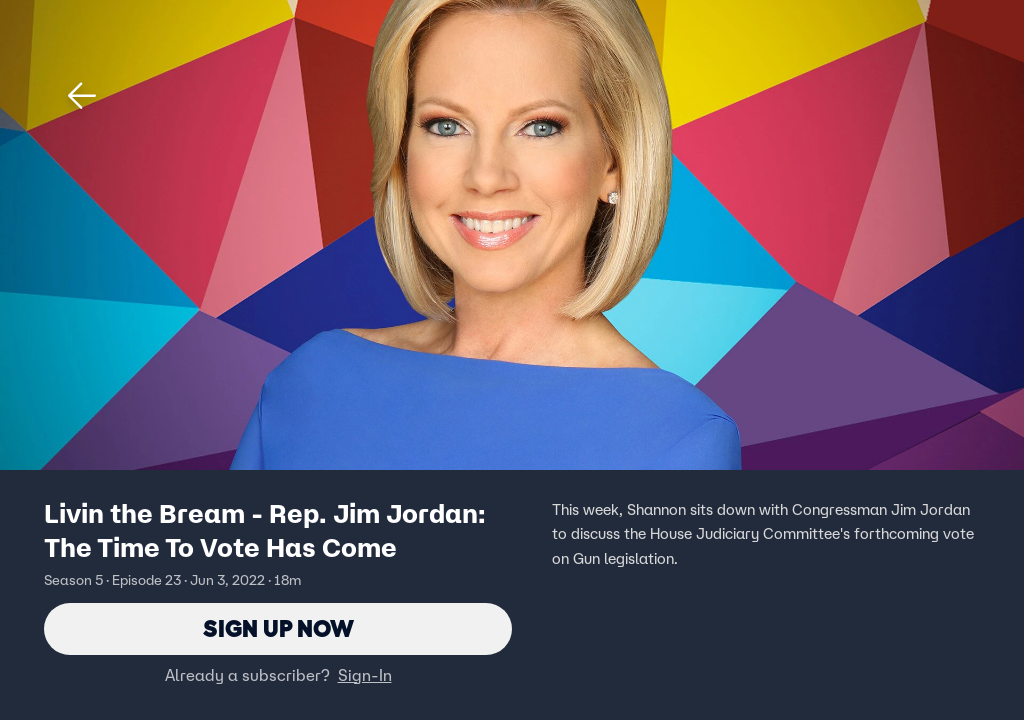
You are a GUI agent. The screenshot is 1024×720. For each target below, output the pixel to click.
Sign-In (365, 675)
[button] (82, 96)
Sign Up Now (278, 628)
